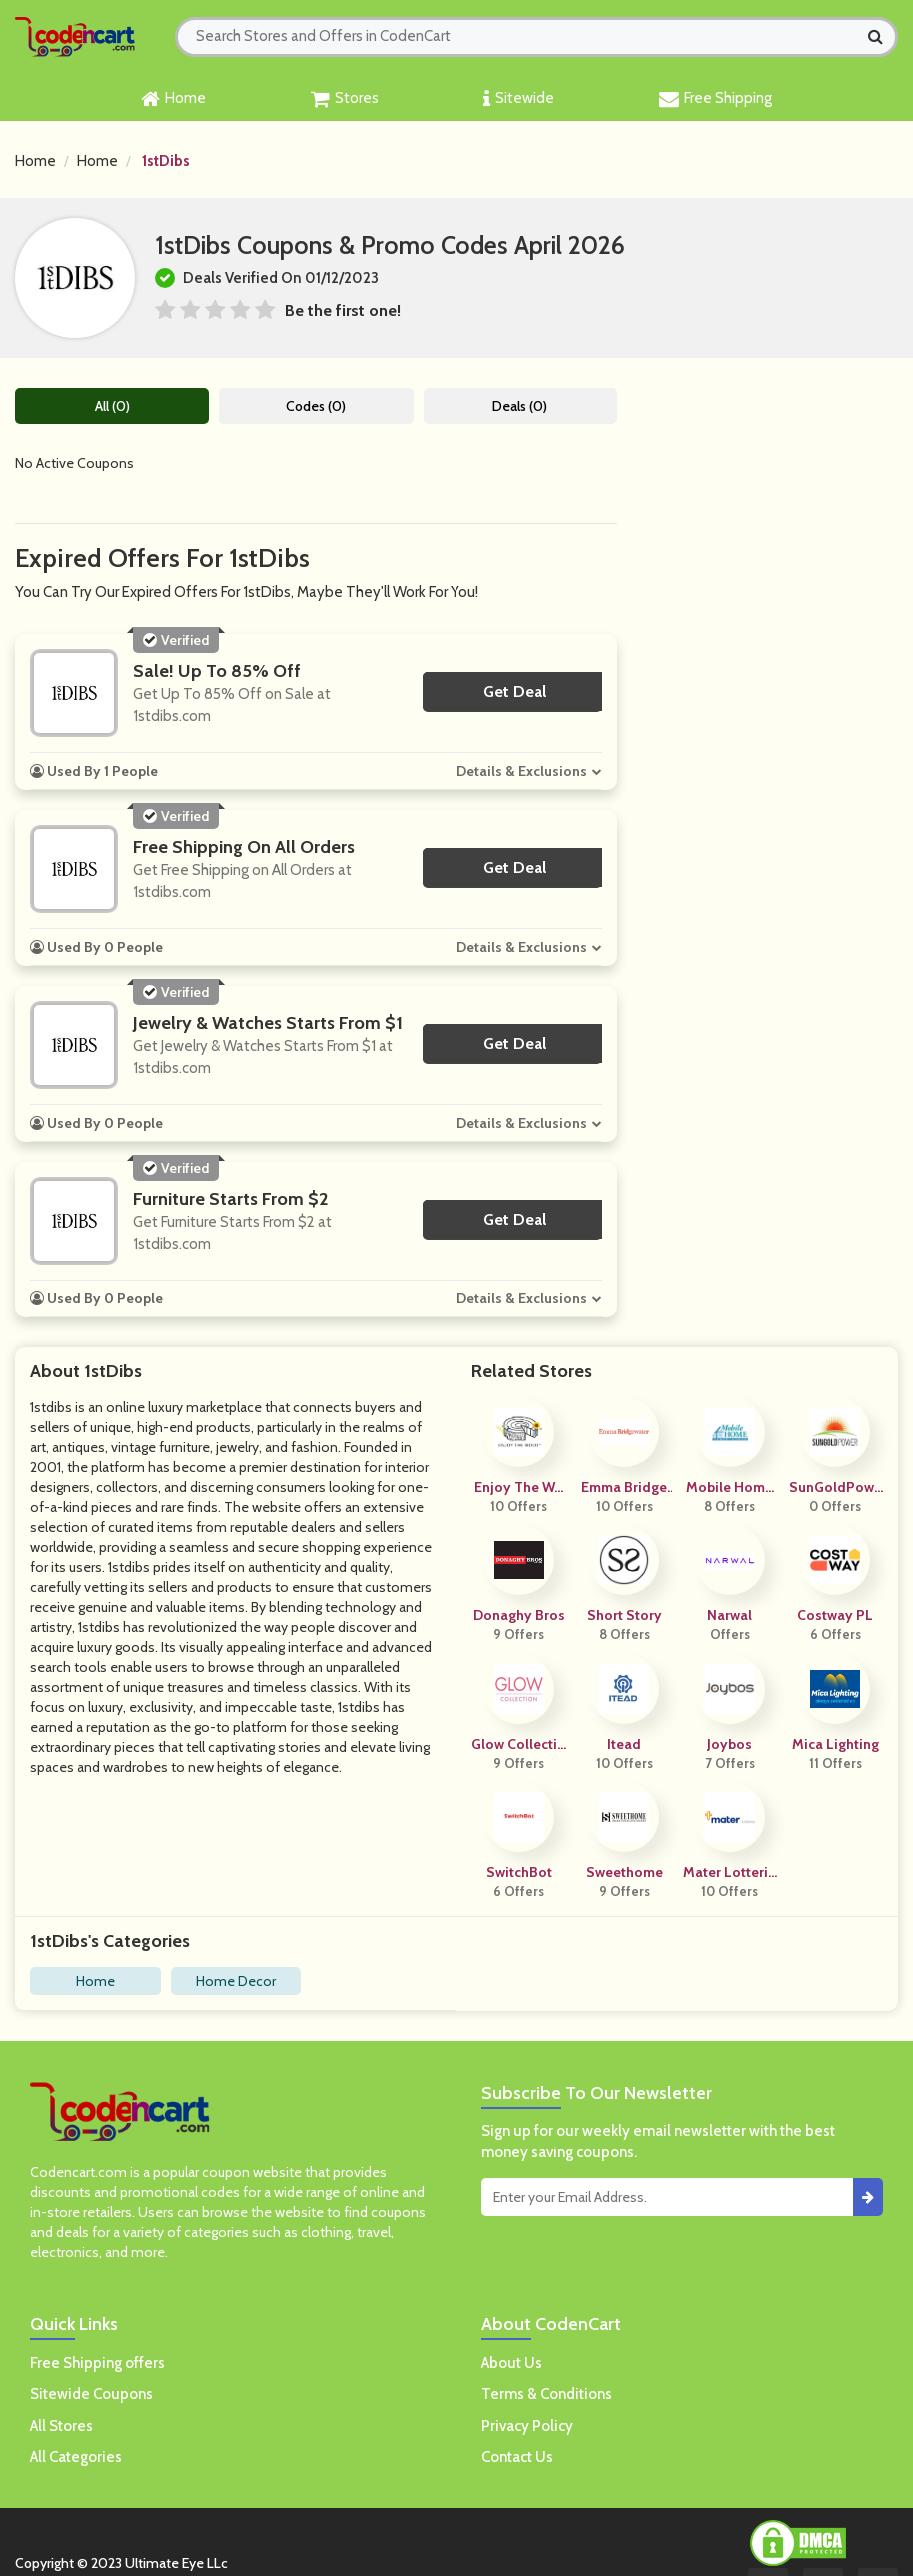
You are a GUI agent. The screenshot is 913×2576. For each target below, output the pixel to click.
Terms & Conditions (546, 2394)
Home (173, 99)
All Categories (76, 2457)
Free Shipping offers (97, 2363)
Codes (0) (316, 406)
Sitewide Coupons (91, 2394)
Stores (345, 99)
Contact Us (517, 2457)
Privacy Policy (527, 2426)
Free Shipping (715, 99)
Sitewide (518, 99)
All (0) (112, 406)
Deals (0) (519, 406)
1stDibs (166, 161)
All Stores (61, 2426)
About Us (511, 2363)
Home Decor (236, 1981)
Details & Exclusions (521, 771)
